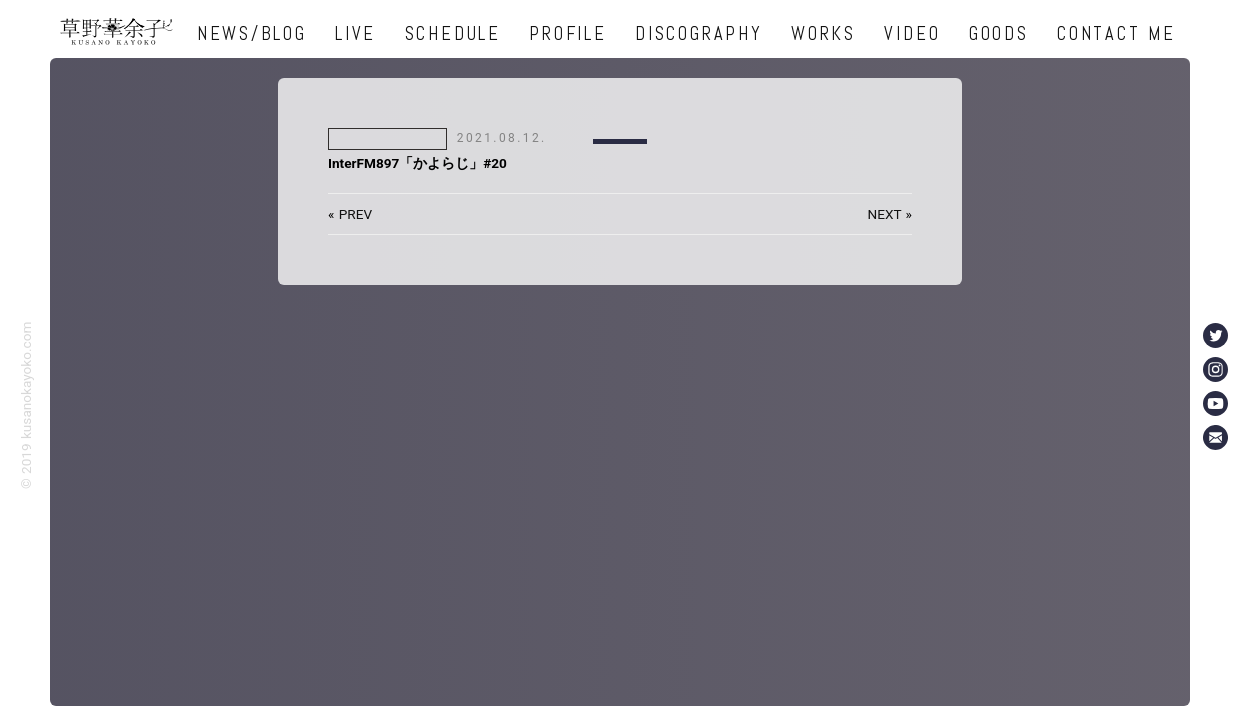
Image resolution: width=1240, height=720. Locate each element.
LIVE (355, 33)
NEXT (884, 214)
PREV (355, 214)
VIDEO (912, 33)
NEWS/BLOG (252, 33)
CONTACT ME (1116, 33)
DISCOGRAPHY (698, 33)
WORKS (823, 33)
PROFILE (567, 33)
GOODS (999, 33)
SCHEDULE (453, 33)
